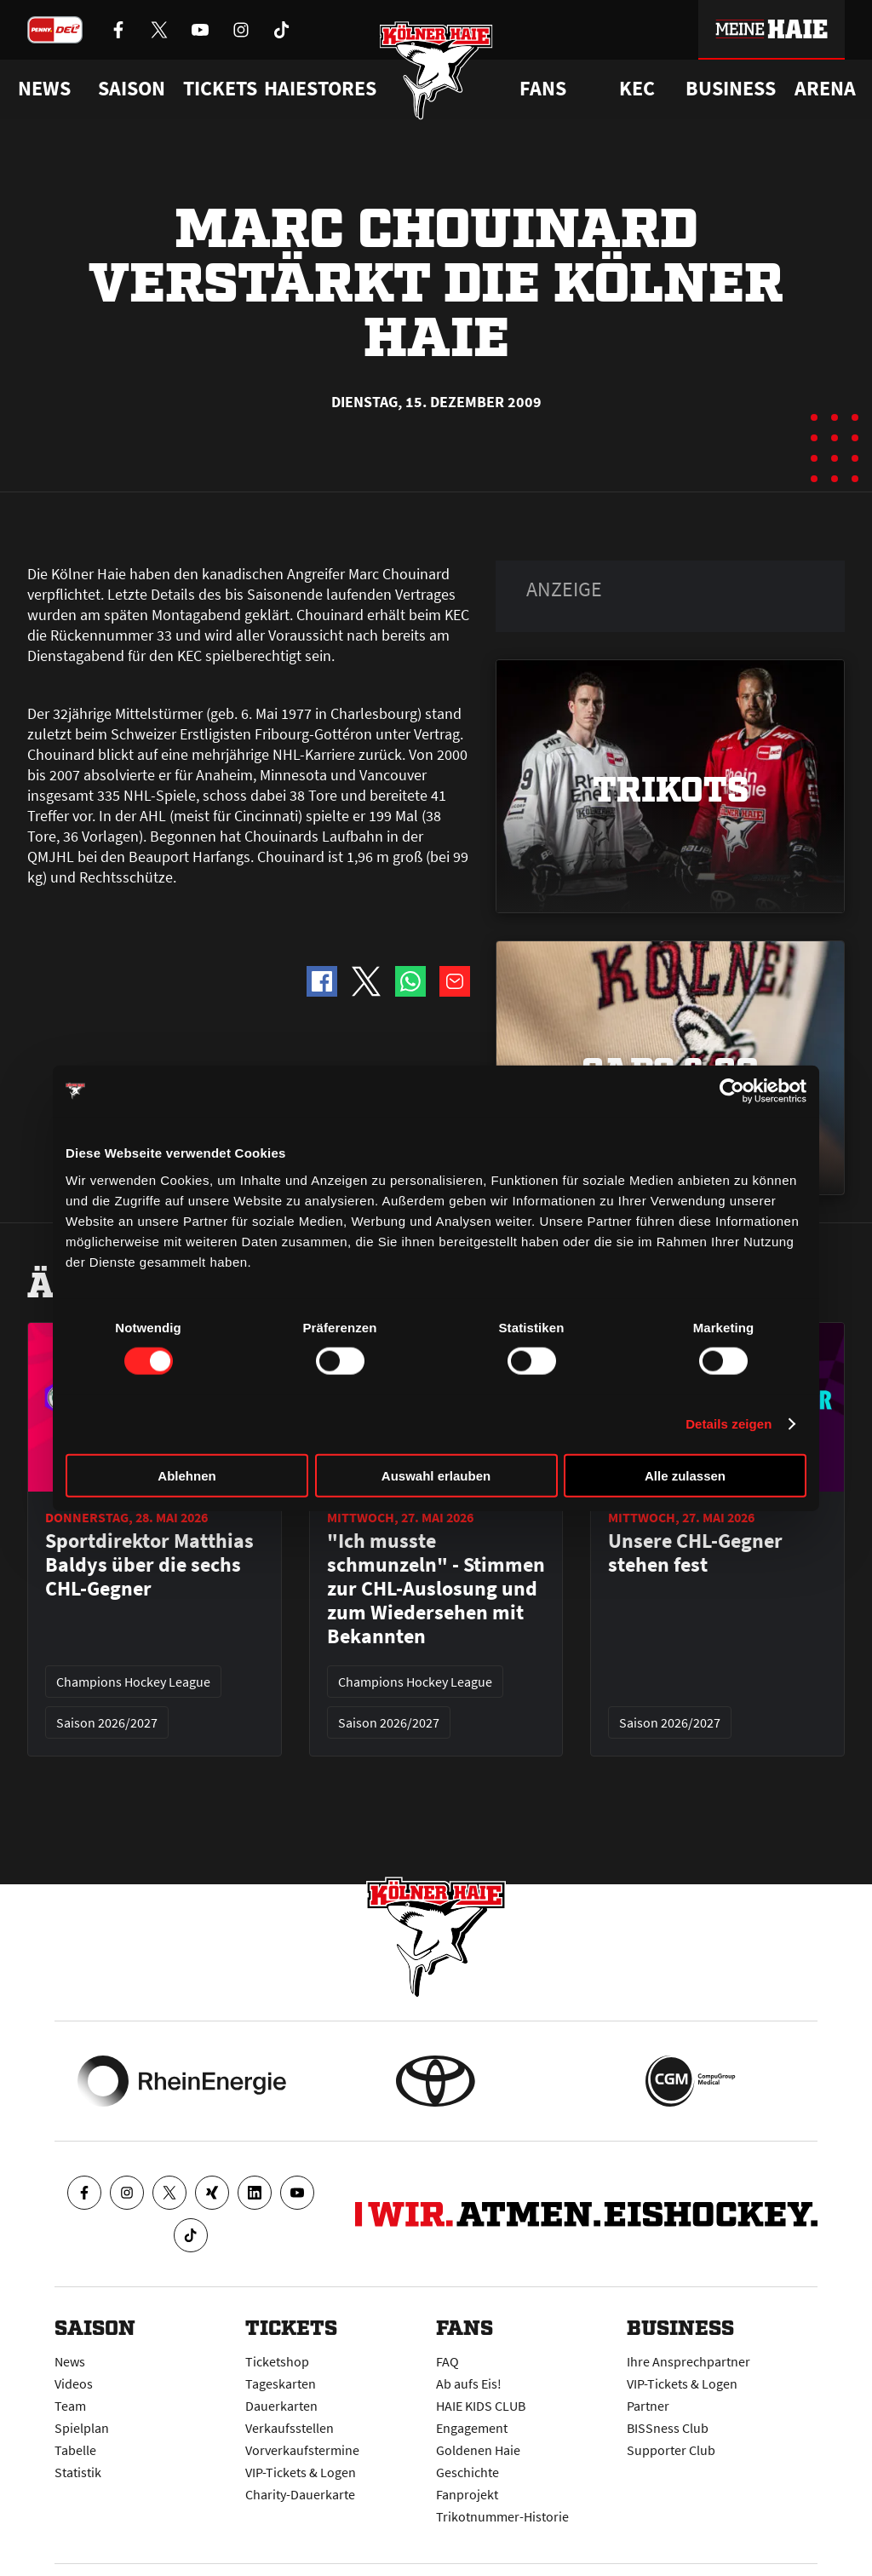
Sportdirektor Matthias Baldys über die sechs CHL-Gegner (149, 1565)
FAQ (447, 2361)
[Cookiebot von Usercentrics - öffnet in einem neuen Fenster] (731, 1091)
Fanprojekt (467, 2494)
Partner (648, 2405)
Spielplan (81, 2427)
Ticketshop (277, 2361)
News (69, 2361)
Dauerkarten (281, 2405)
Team (70, 2405)
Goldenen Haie (478, 2449)
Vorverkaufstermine (302, 2449)
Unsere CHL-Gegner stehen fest (695, 1553)
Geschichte (467, 2472)
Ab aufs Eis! (469, 2383)
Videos (73, 2383)
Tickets (220, 88)
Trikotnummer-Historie (502, 2516)
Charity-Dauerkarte (300, 2494)
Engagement (472, 2427)
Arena (825, 88)
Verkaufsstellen (289, 2427)
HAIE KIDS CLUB (480, 2405)
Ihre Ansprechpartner (688, 2361)
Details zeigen (729, 1424)
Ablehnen (186, 1475)
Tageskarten (280, 2383)
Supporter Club (671, 2449)
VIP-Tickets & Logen (300, 2472)
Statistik (77, 2472)
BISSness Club (667, 2427)
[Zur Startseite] (436, 70)
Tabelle (75, 2449)
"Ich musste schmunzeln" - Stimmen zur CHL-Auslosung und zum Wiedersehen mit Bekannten (436, 1588)
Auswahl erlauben (436, 1475)
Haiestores (320, 88)
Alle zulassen (685, 1475)
